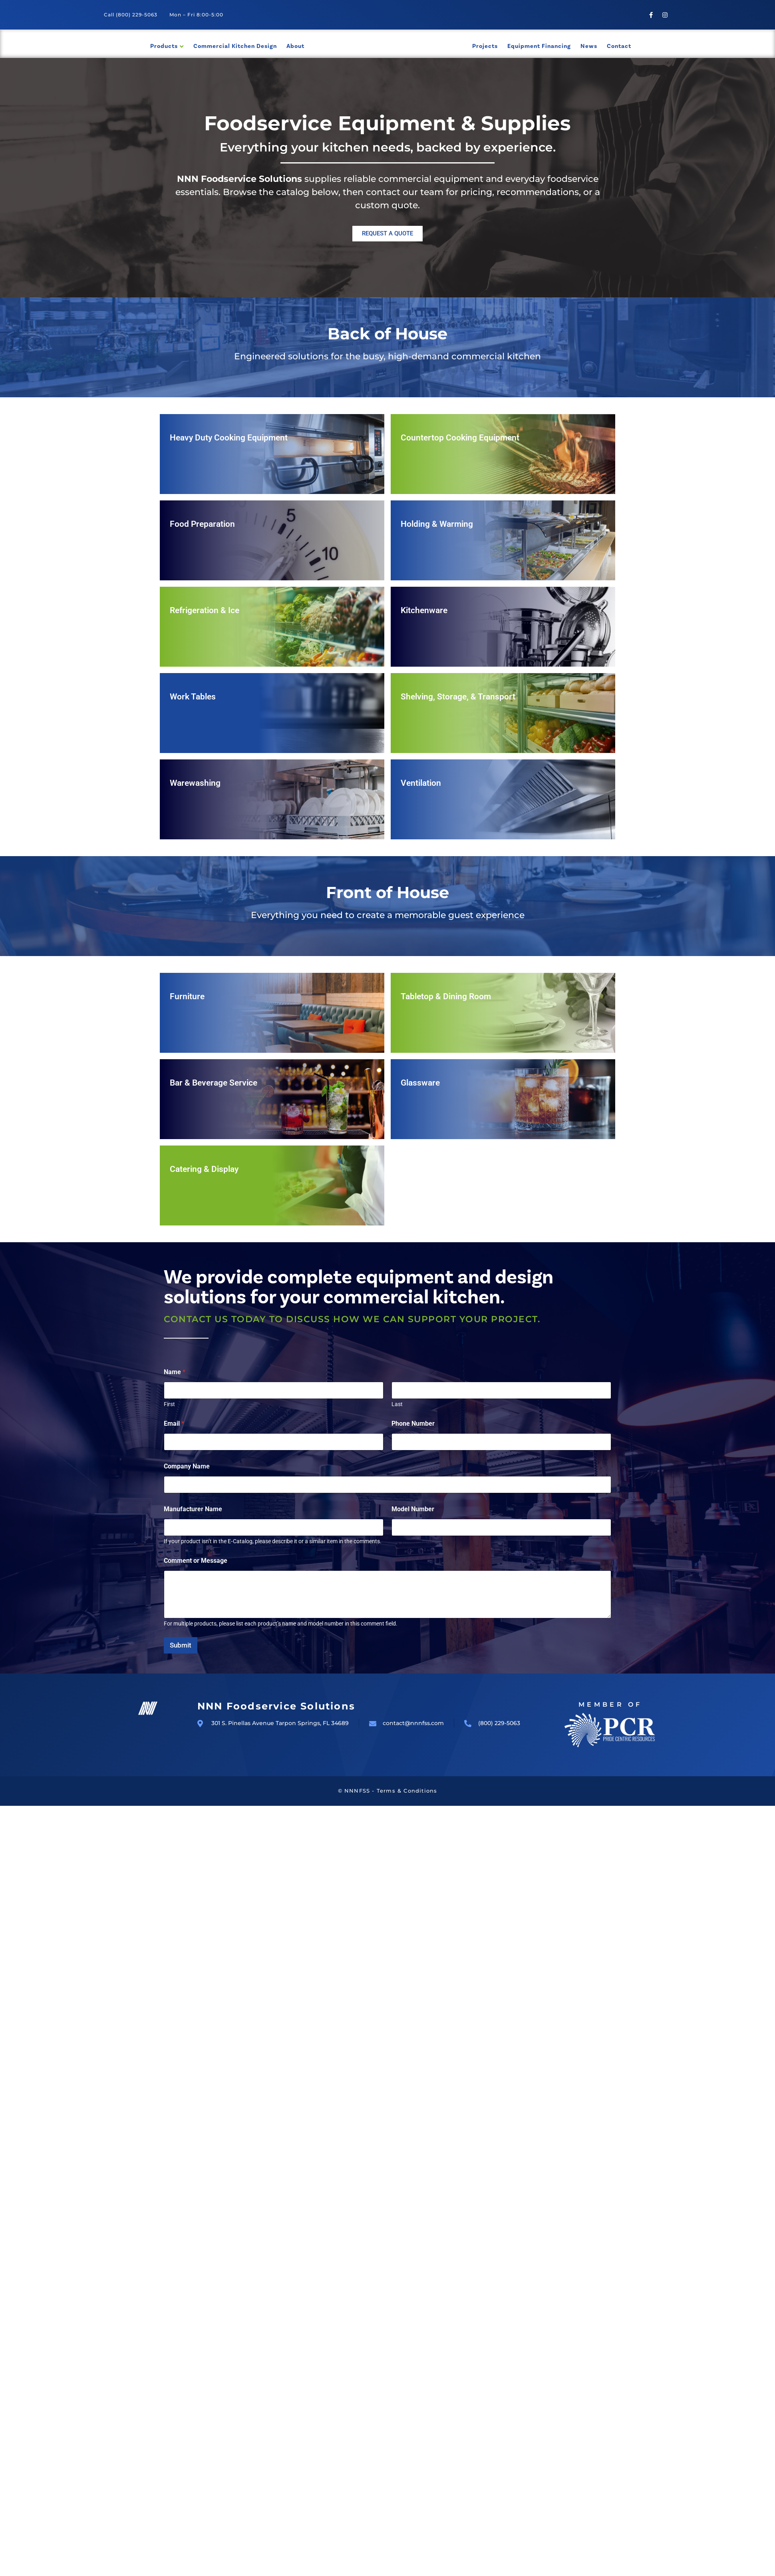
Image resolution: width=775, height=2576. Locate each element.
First (169, 1404)
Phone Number (413, 1423)
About (295, 46)
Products (164, 46)
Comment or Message (195, 1560)
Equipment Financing (539, 46)
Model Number (412, 1509)
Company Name (187, 1466)
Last (397, 1404)
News (588, 46)
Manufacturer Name (193, 1509)
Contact (619, 46)
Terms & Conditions (407, 1790)
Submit (180, 1645)
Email (174, 1423)
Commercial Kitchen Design (235, 46)
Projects (485, 46)
